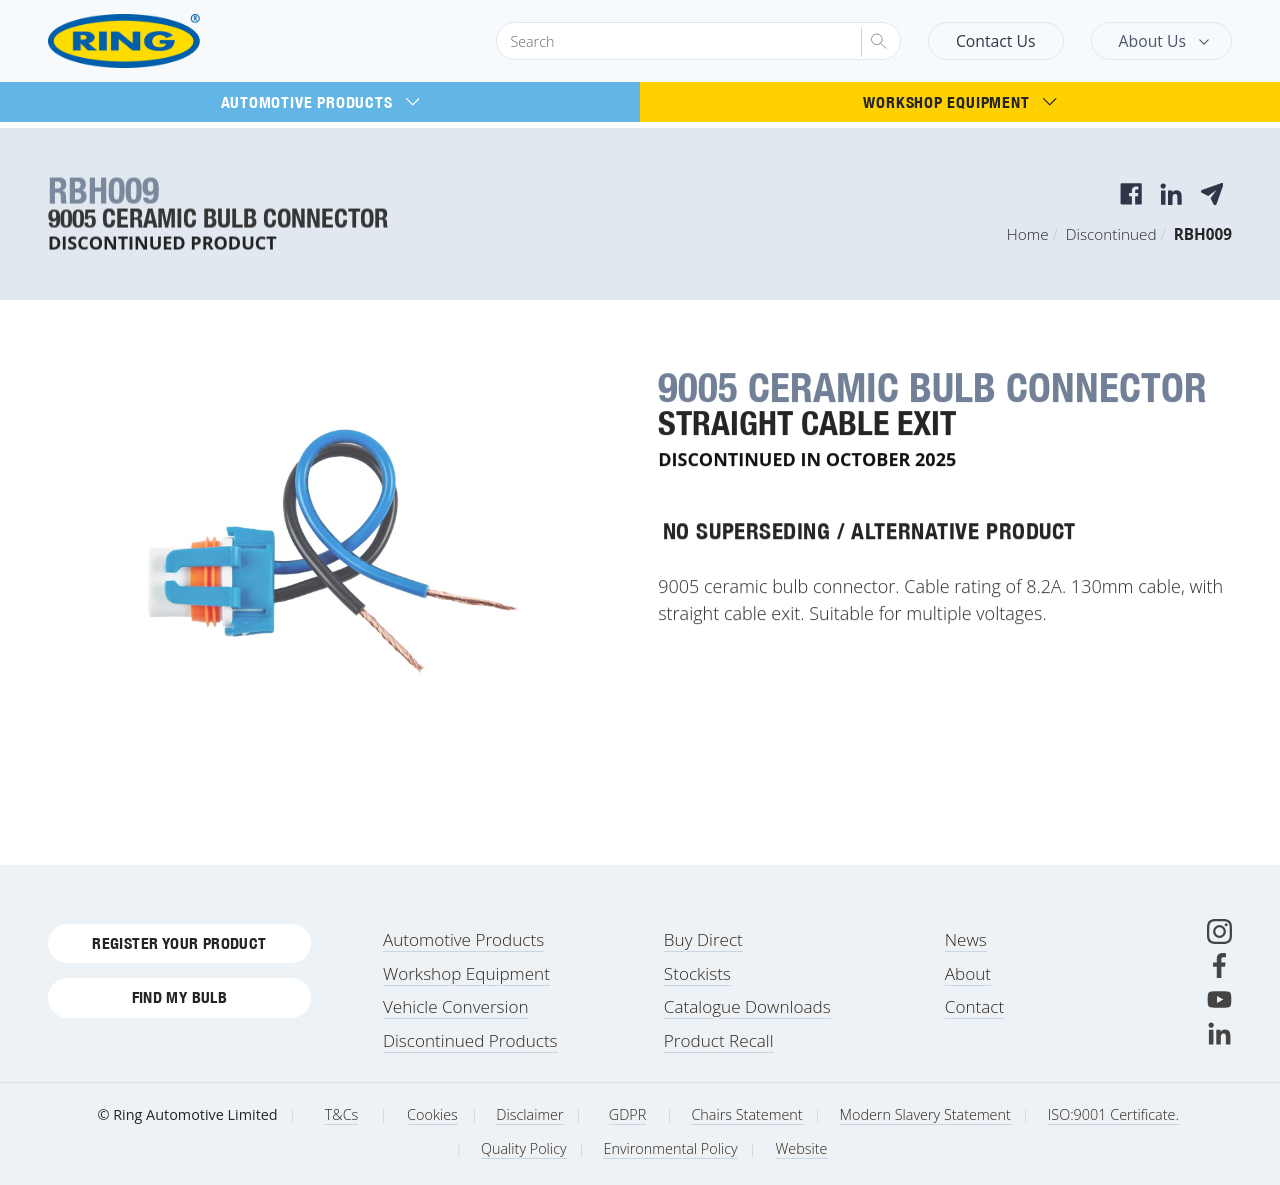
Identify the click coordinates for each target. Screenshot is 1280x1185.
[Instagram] (1219, 931)
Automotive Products (320, 102)
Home (1028, 234)
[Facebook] (1219, 965)
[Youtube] (1219, 999)
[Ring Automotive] (172, 41)
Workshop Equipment (959, 102)
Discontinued (1111, 234)
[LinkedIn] (1219, 1033)
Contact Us (996, 41)
